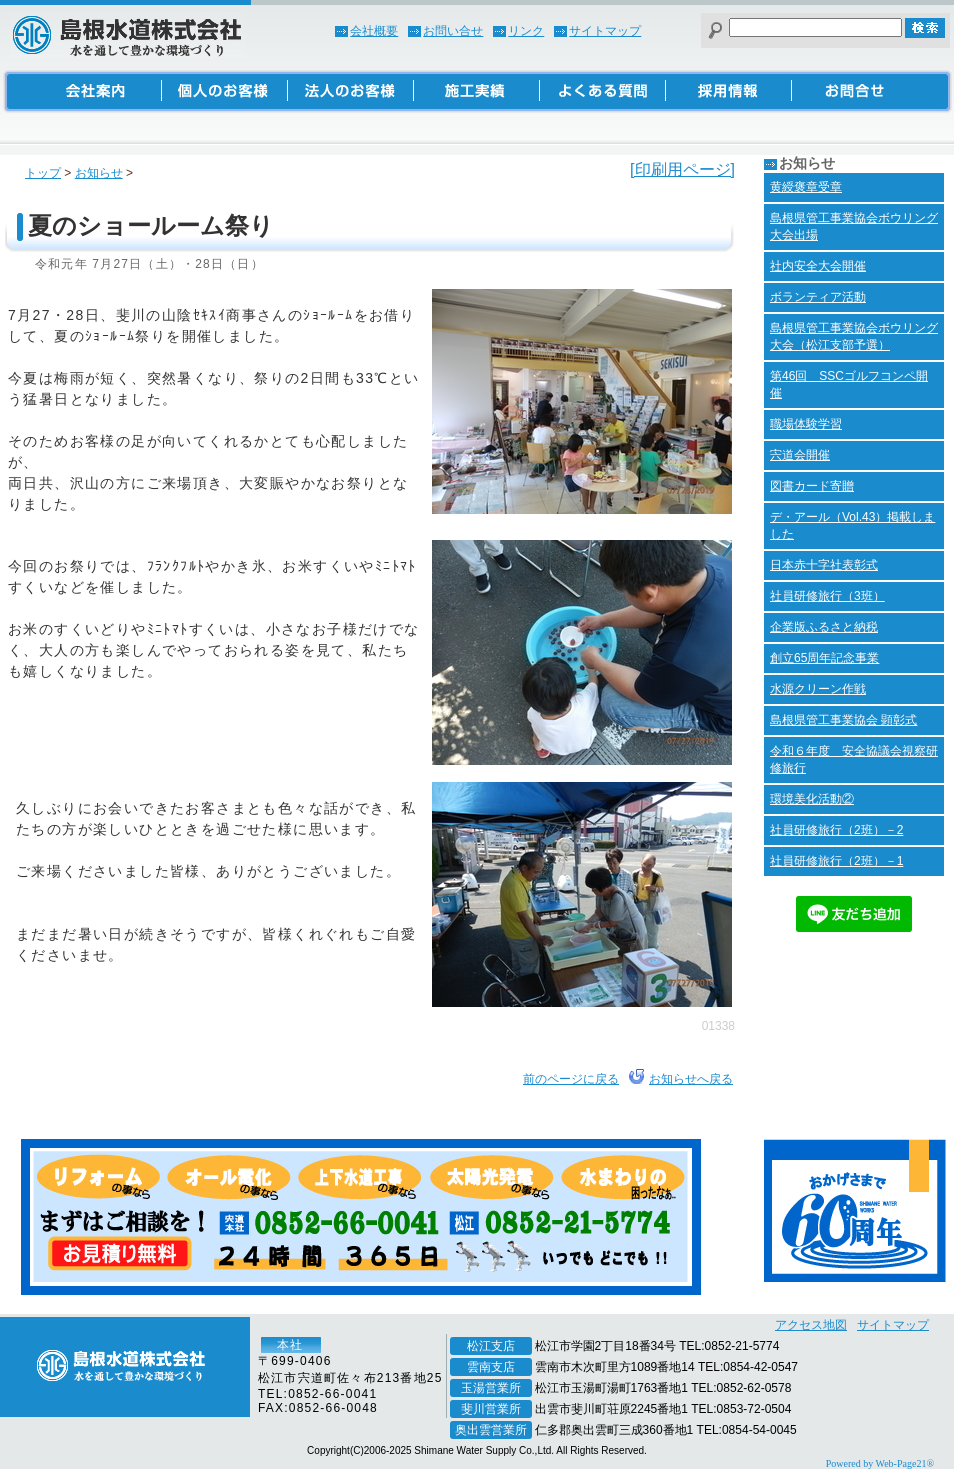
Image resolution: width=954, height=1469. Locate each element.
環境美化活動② (812, 799)
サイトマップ (605, 31)
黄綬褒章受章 (806, 187)
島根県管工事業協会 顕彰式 (843, 720)
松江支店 (491, 1346)
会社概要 (374, 31)
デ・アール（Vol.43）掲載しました (852, 525)
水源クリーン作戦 (818, 689)
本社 (290, 1345)
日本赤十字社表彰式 (824, 565)
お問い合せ (453, 31)
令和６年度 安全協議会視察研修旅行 (854, 759)
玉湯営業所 (491, 1388)
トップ (43, 173)
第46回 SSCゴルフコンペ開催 (849, 384)
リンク (526, 31)
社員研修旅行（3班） (827, 596)
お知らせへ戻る (691, 1079)
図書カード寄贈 (812, 486)
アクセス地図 (811, 1325)
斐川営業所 (491, 1409)
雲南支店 (491, 1367)
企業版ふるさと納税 (824, 627)
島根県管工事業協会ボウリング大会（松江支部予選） (854, 336)
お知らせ (99, 173)
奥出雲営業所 (491, 1430)
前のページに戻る (571, 1079)
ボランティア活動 (818, 297)
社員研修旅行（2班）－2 (836, 830)
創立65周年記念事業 (824, 658)
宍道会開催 (800, 455)
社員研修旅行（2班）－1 (836, 861)
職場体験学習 (806, 424)
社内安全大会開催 (818, 266)
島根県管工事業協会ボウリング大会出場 (854, 226)
